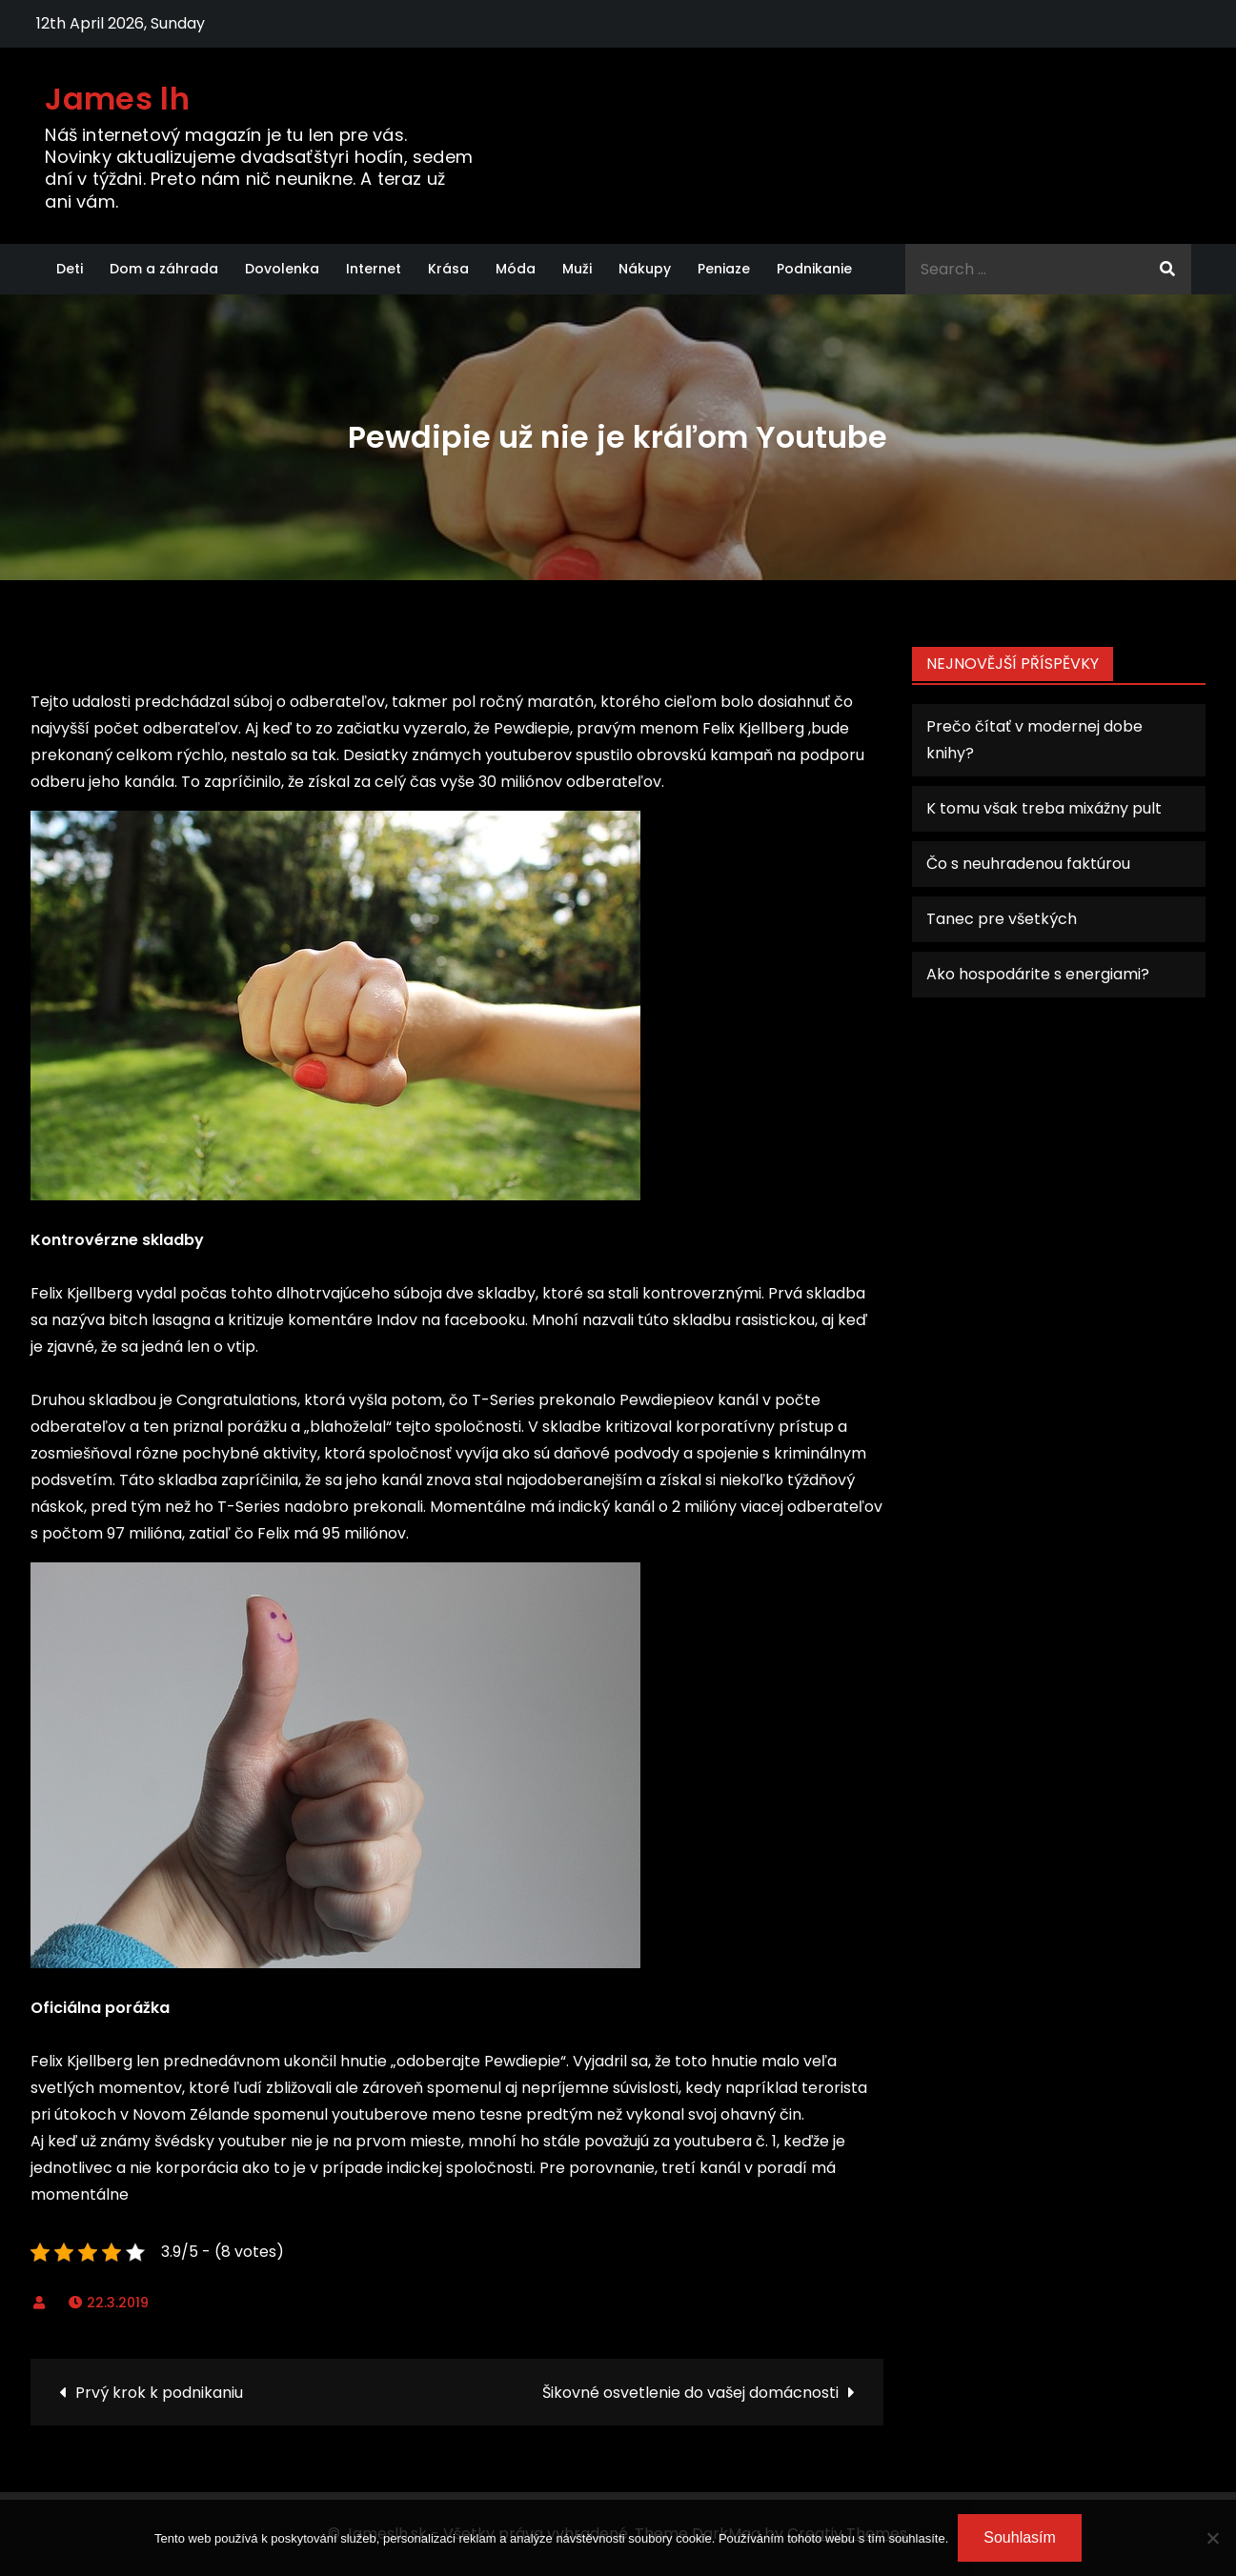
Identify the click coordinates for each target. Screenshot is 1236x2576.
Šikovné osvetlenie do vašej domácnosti (690, 2393)
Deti (69, 268)
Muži (577, 268)
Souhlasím (1019, 2537)
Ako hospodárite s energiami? (1037, 974)
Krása (448, 268)
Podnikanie (814, 268)
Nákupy (644, 268)
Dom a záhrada (164, 268)
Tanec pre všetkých (1001, 919)
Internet (373, 268)
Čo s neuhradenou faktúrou (1028, 864)
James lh (117, 98)
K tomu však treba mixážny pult (1044, 808)
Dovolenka (282, 268)
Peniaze (724, 268)
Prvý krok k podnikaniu (159, 2393)
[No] (1212, 2537)
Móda (516, 268)
